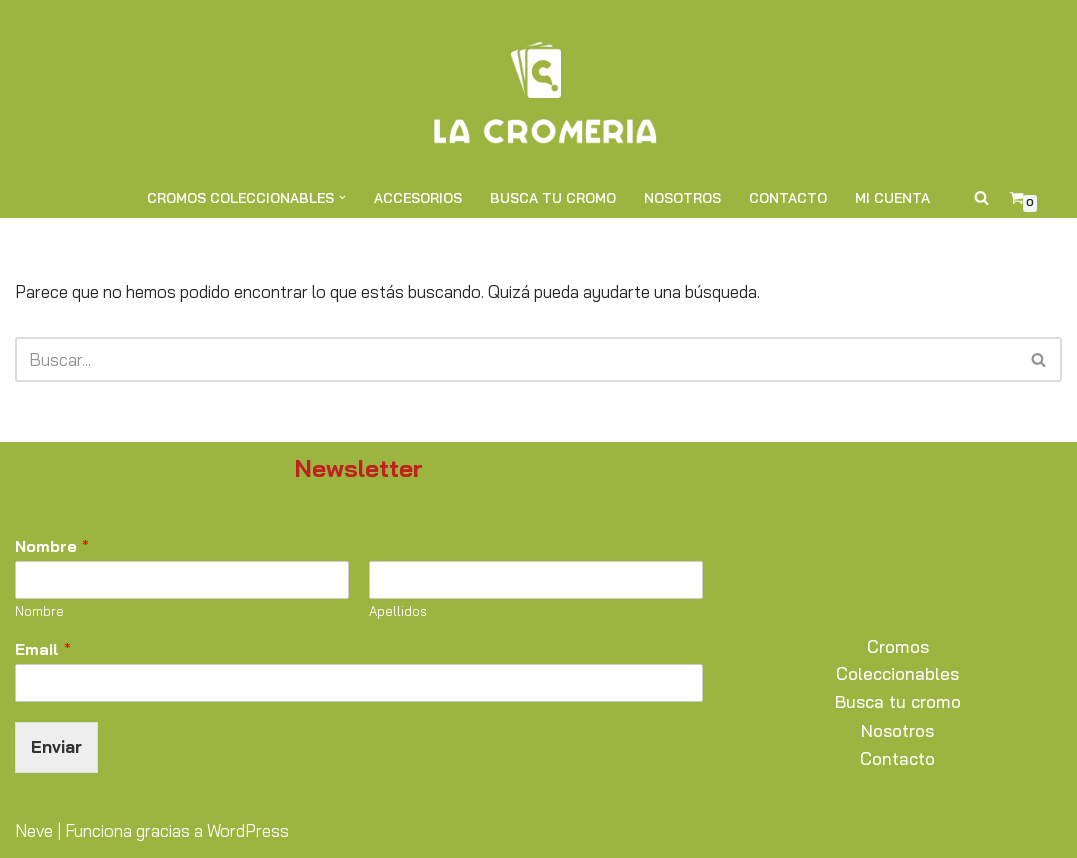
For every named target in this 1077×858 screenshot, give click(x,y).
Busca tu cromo (553, 197)
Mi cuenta (892, 197)
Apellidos (398, 611)
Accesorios (418, 197)
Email (43, 649)
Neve (34, 830)
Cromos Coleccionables (897, 660)
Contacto (788, 197)
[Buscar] (981, 197)
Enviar (56, 746)
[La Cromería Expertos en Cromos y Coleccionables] (539, 88)
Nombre (52, 546)
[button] (342, 197)
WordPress (248, 830)
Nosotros (682, 197)
